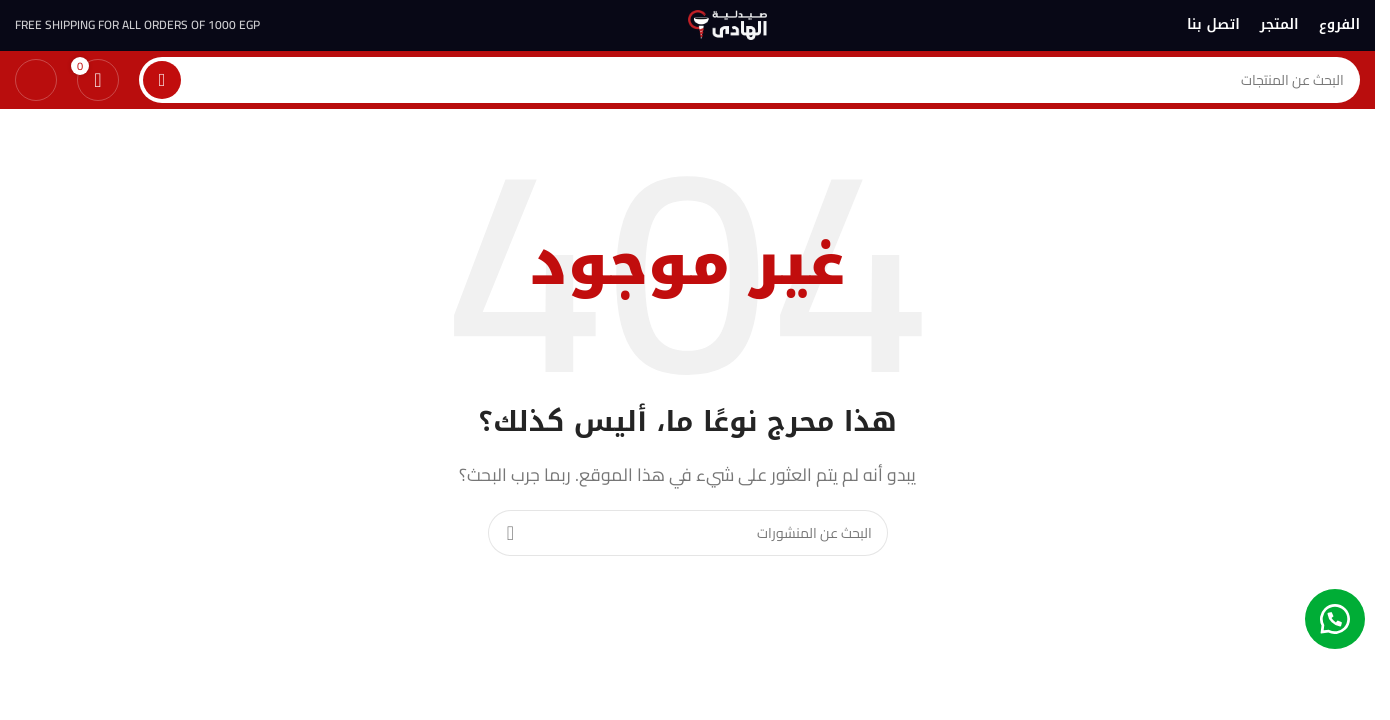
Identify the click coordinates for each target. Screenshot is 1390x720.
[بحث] (749, 81)
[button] (1335, 615)
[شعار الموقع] (727, 23)
